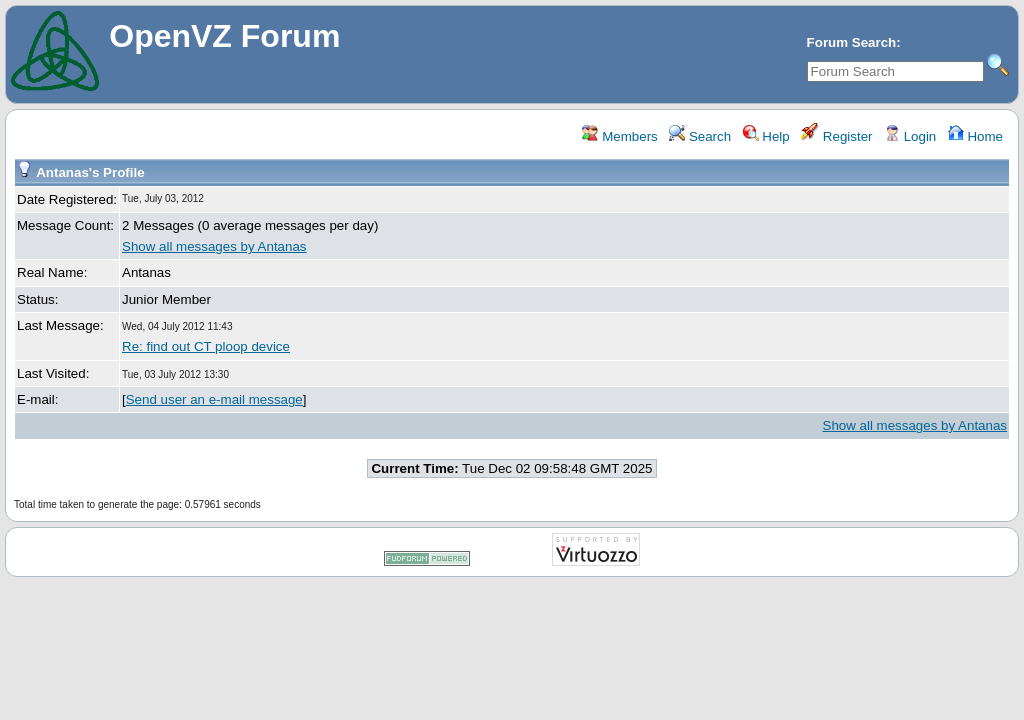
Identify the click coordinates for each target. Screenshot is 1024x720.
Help (766, 136)
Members (619, 136)
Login (910, 136)
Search (700, 136)
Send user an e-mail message (214, 399)
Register (836, 136)
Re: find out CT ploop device (206, 346)
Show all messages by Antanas (214, 246)
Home (975, 136)
